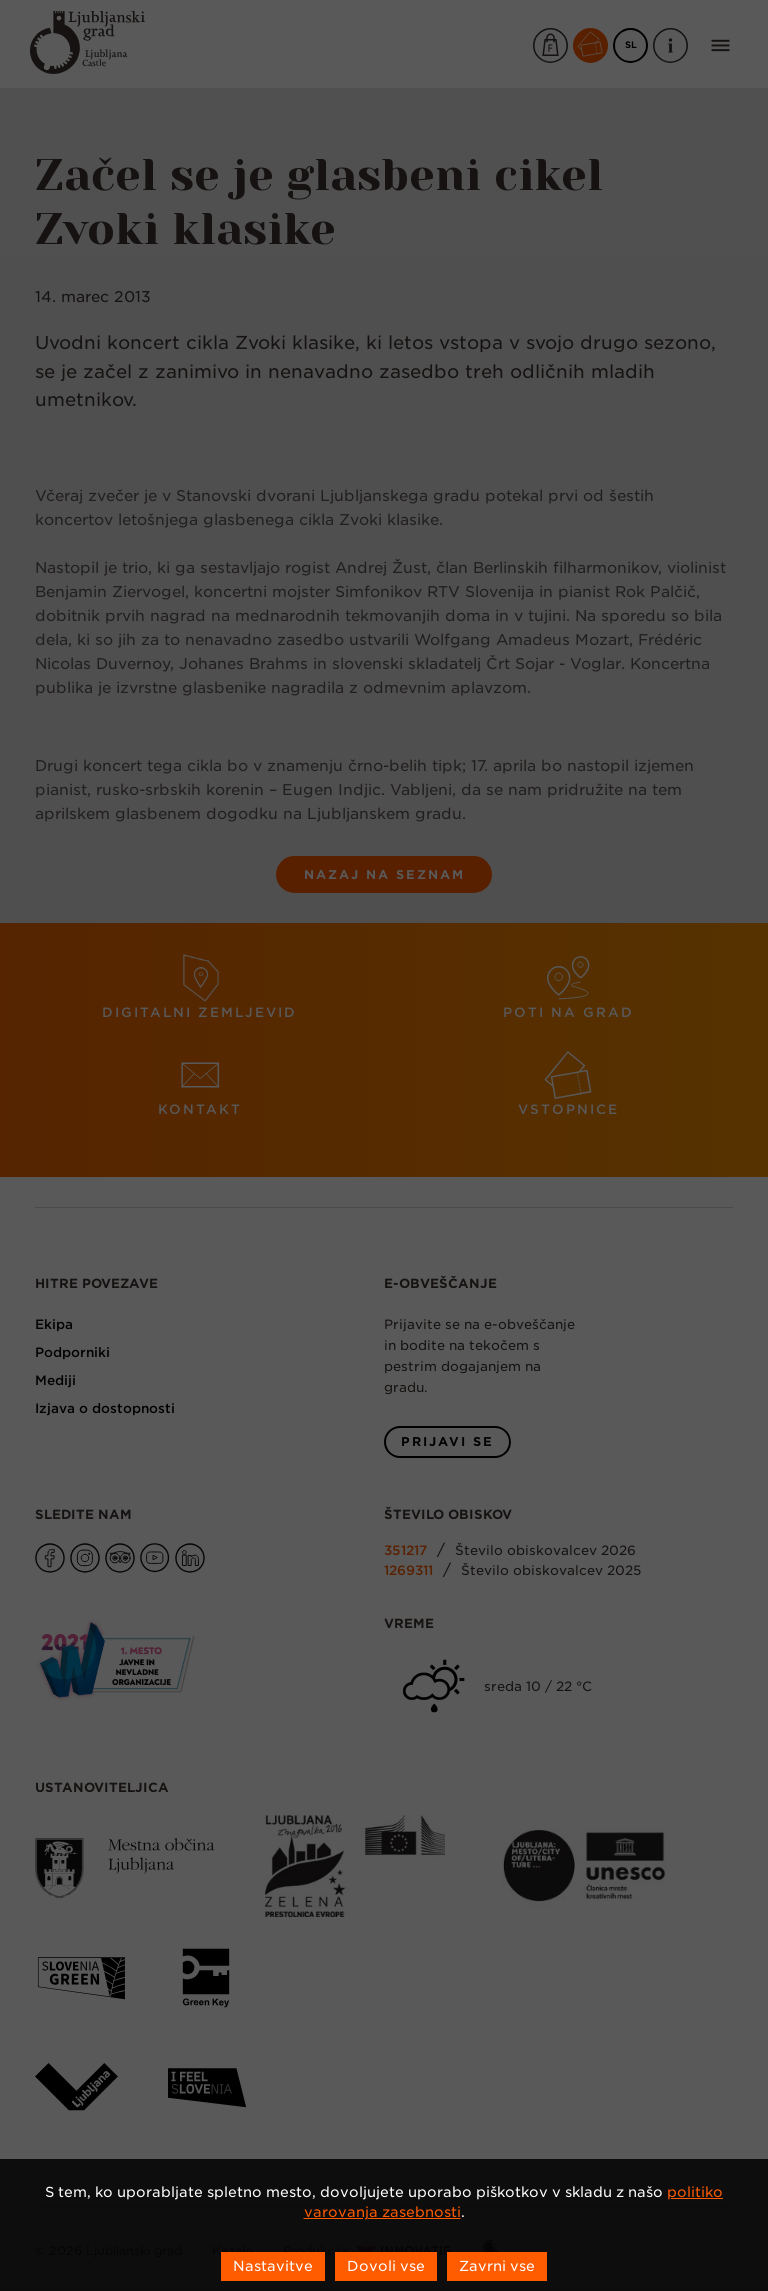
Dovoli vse (386, 2266)
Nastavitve (273, 2266)
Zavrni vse (497, 2266)
